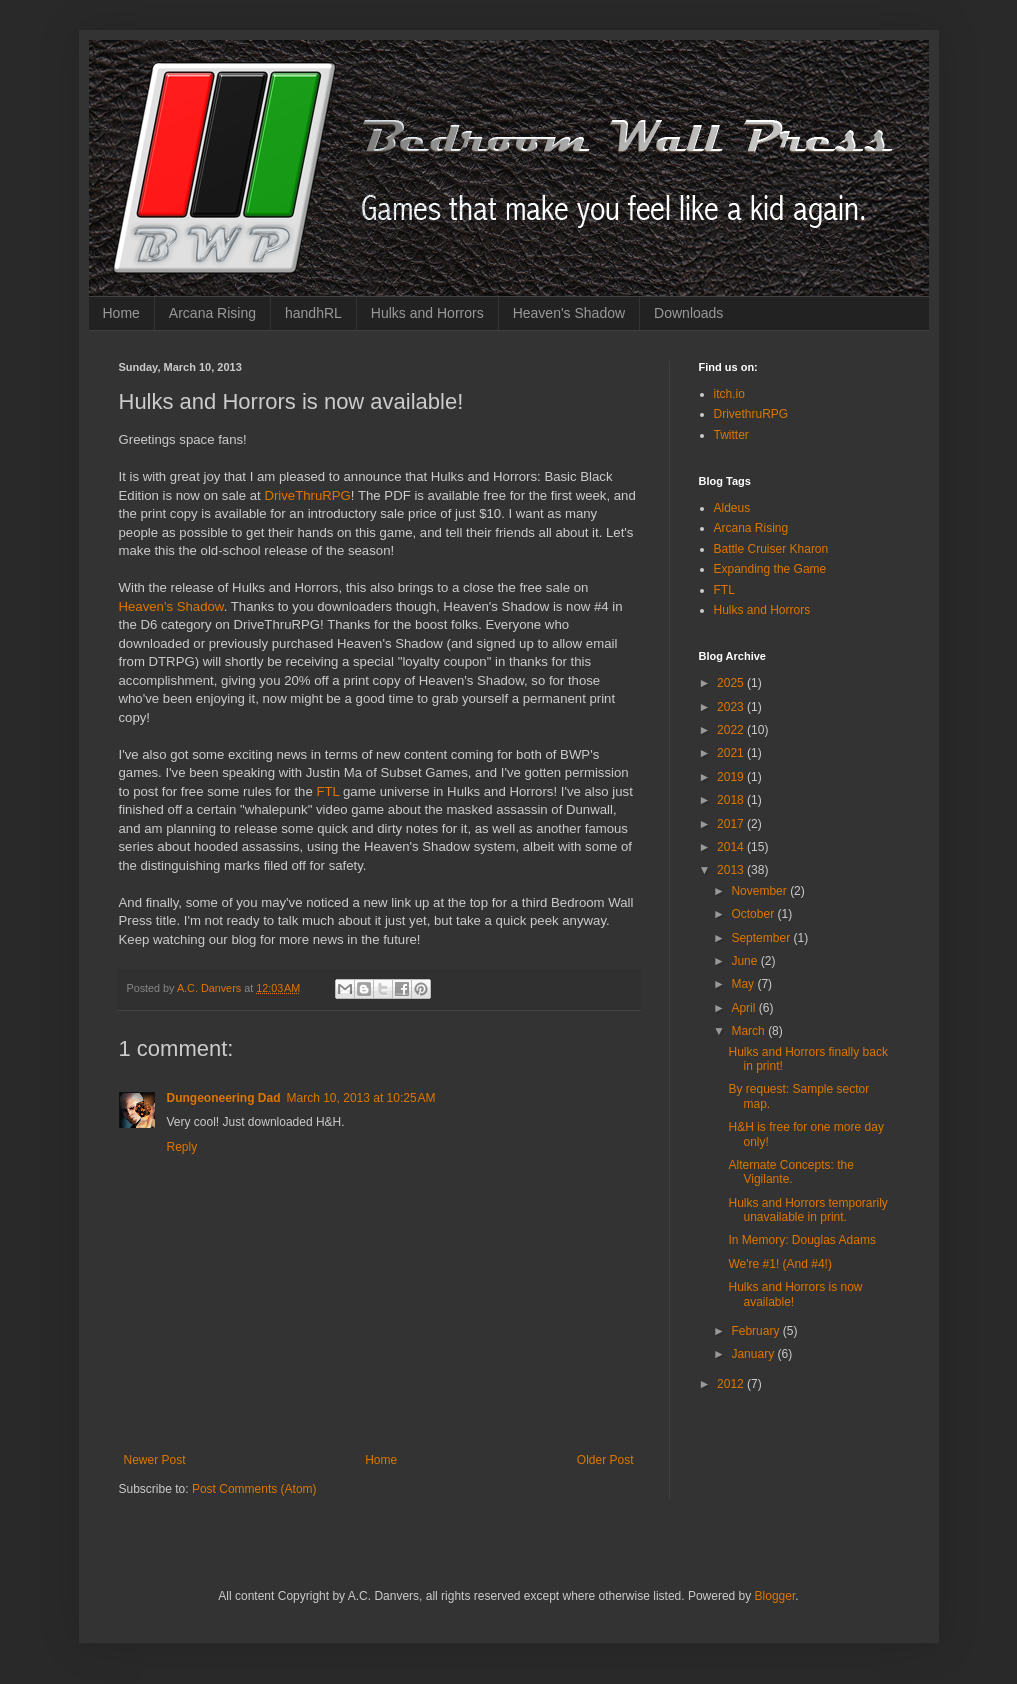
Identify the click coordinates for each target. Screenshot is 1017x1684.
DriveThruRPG (307, 495)
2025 (732, 683)
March (749, 1031)
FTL (329, 791)
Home (121, 313)
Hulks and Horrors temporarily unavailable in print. (807, 1210)
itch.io (729, 394)
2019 (732, 777)
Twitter (731, 435)
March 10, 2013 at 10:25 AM (361, 1098)
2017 (732, 824)
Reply (182, 1147)
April (744, 1008)
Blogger (775, 1596)
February (756, 1331)
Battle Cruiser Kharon (771, 549)
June (745, 961)
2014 (732, 847)
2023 (732, 707)
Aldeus (732, 508)
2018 (732, 800)
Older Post (605, 1460)
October (754, 914)
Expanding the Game (770, 569)
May (744, 984)
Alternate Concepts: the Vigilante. (790, 1172)
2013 (732, 870)
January (754, 1354)
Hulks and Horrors (427, 313)
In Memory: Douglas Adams (801, 1240)
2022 (732, 730)
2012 (732, 1384)
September (762, 938)
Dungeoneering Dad (224, 1098)
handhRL (313, 313)
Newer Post (155, 1460)
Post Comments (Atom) (254, 1489)
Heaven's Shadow (569, 313)
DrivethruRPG (751, 414)
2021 (732, 753)
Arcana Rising (212, 313)
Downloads (688, 313)
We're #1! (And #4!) (779, 1264)
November (760, 891)
